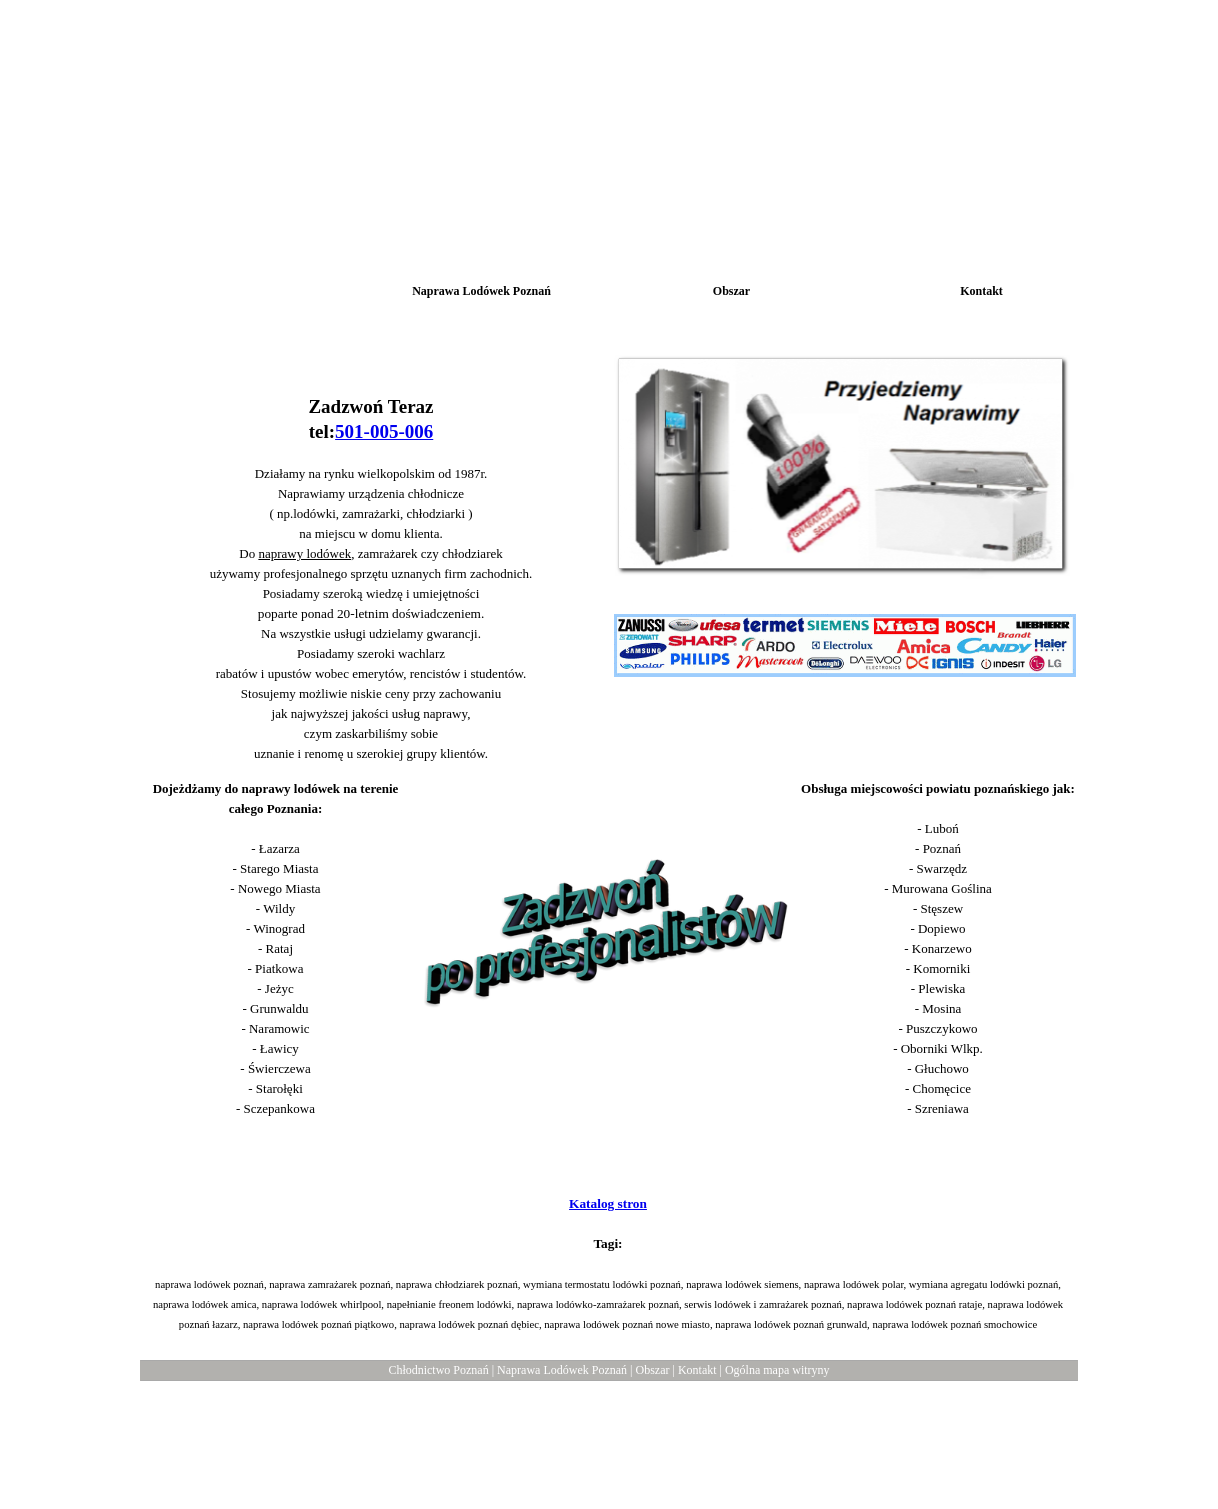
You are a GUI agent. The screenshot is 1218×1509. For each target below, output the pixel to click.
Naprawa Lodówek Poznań (562, 1370)
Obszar (652, 1370)
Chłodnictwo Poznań (438, 1370)
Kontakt (697, 1370)
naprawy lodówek (304, 553)
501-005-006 (384, 431)
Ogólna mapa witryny (777, 1370)
